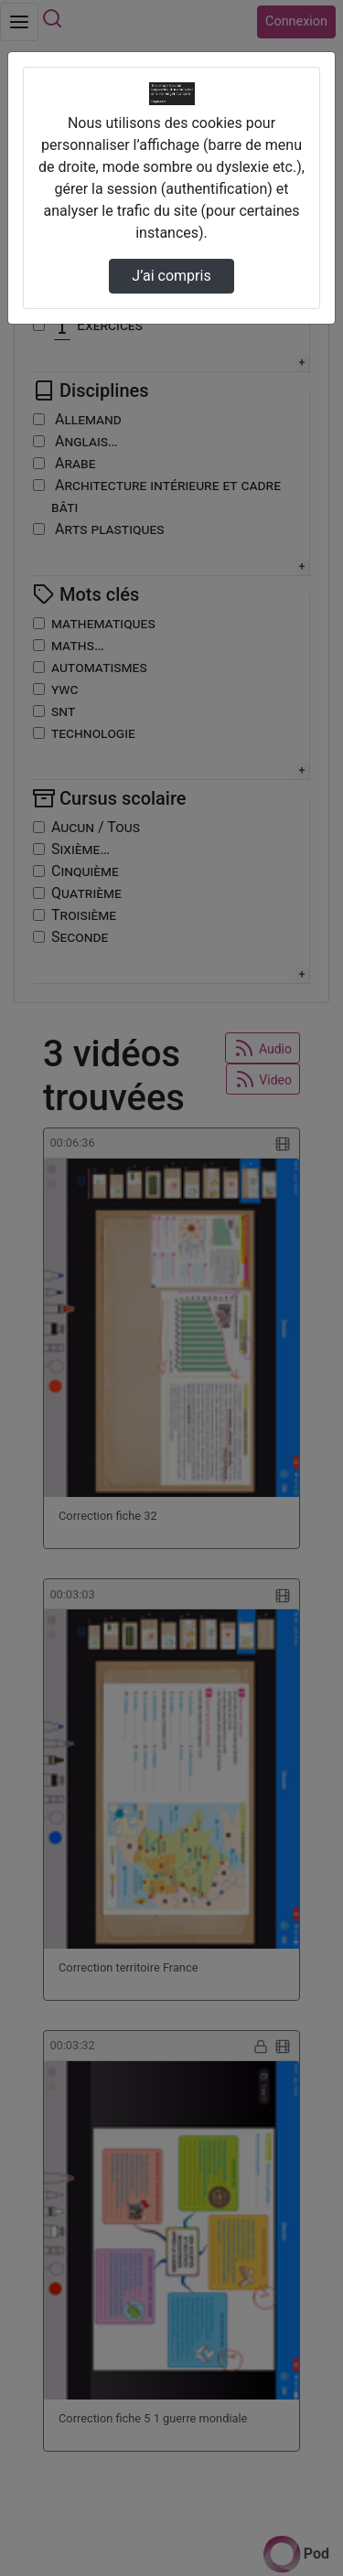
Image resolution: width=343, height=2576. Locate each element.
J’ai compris (171, 275)
